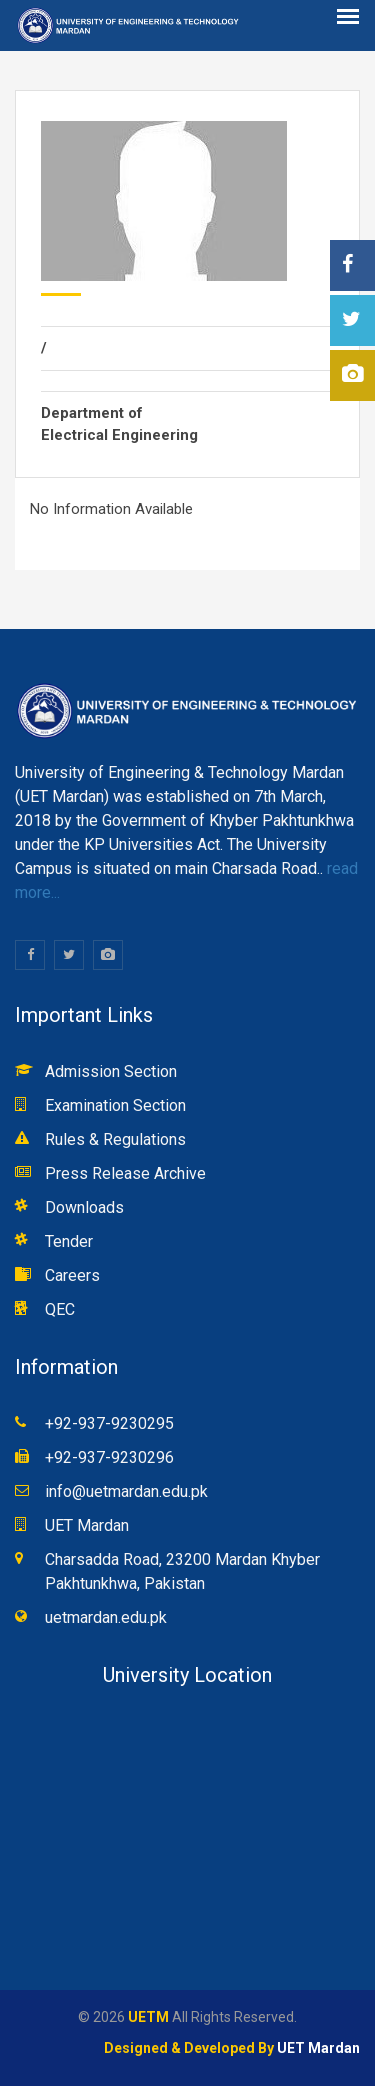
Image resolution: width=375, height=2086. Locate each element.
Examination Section (115, 1105)
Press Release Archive (125, 1173)
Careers (72, 1275)
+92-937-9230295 (109, 1423)
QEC (60, 1309)
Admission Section (111, 1071)
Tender (69, 1241)
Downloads (84, 1207)
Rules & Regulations (115, 1139)
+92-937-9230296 (109, 1457)
